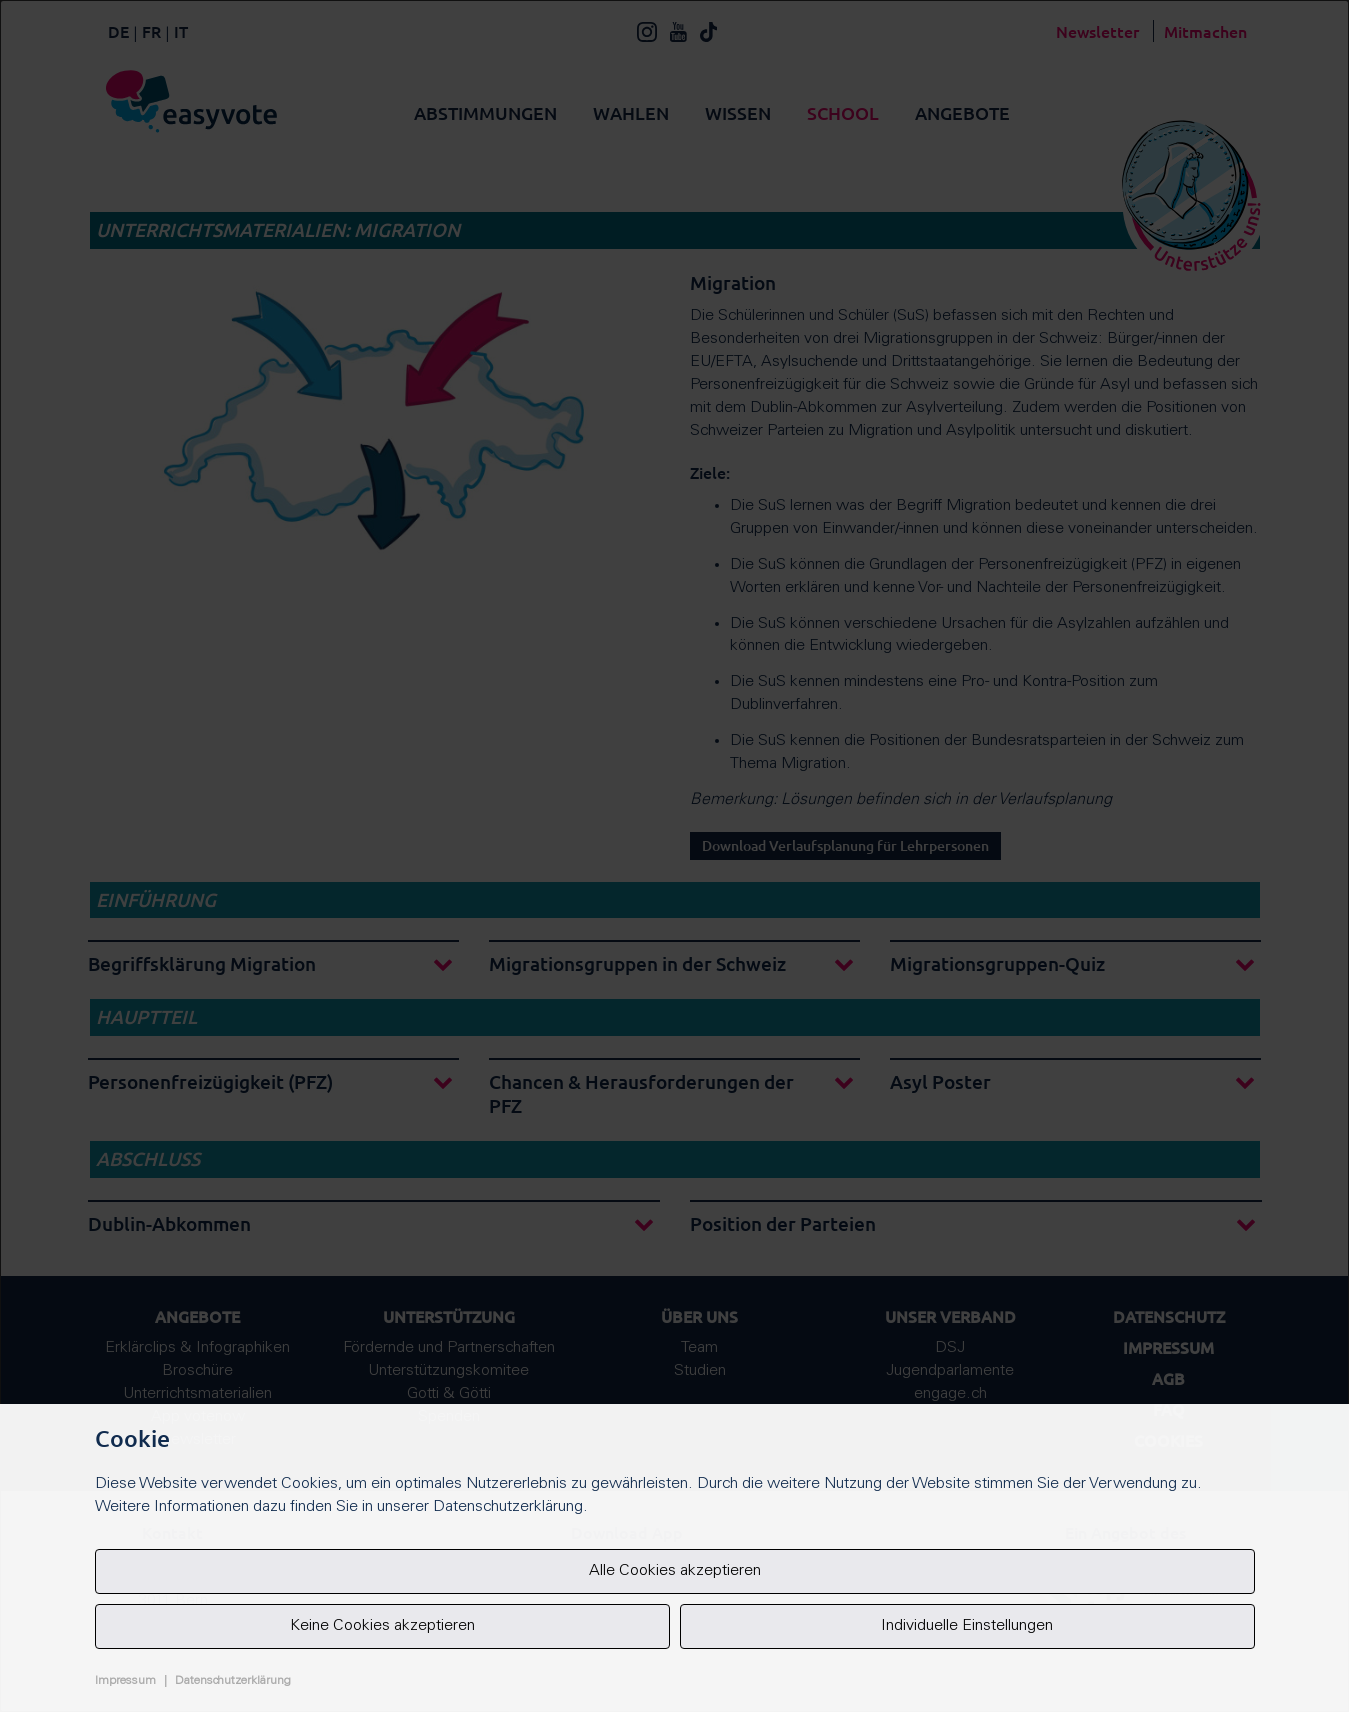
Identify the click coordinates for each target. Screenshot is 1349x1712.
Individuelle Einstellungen (967, 1626)
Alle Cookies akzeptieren (675, 1571)
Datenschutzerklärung (233, 1681)
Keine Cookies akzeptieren (382, 1626)
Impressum (125, 1681)
